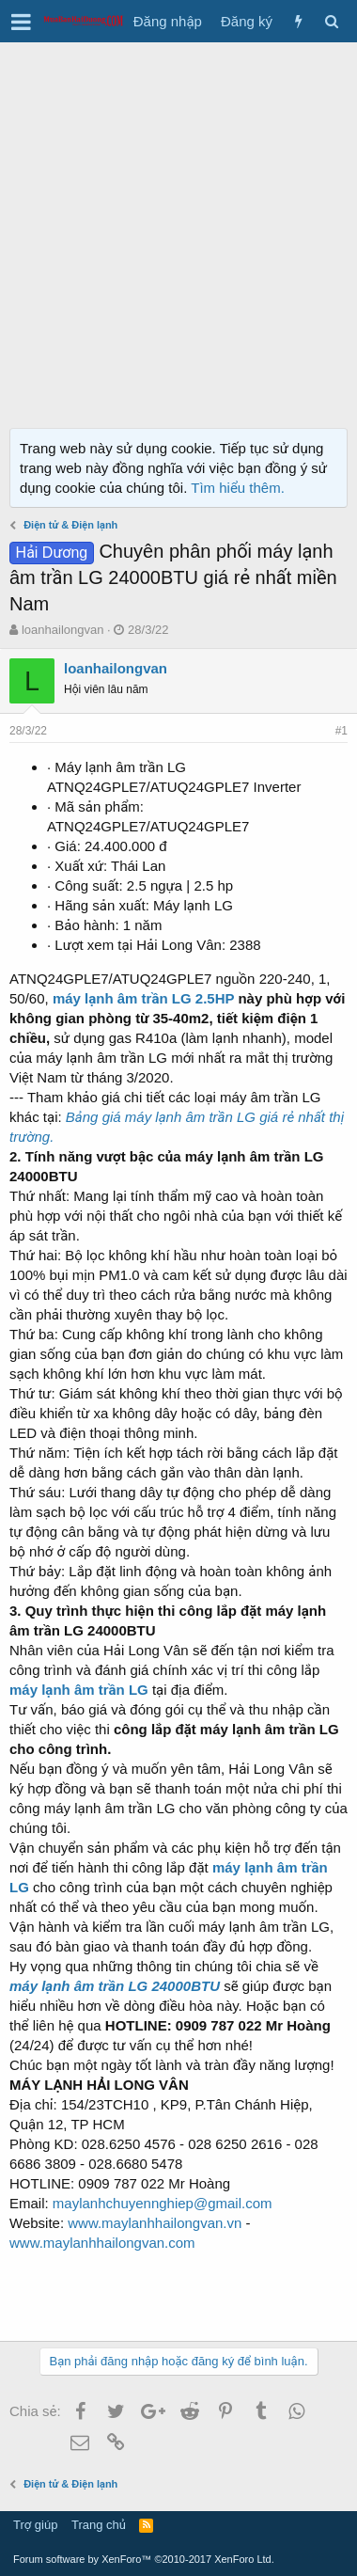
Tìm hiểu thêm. (238, 488)
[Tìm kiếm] (331, 21)
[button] (21, 21)
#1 (341, 730)
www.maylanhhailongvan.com (102, 2243)
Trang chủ (98, 2525)
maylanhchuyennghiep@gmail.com (162, 2203)
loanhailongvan (62, 630)
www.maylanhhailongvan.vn (154, 2223)
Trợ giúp (35, 2525)
